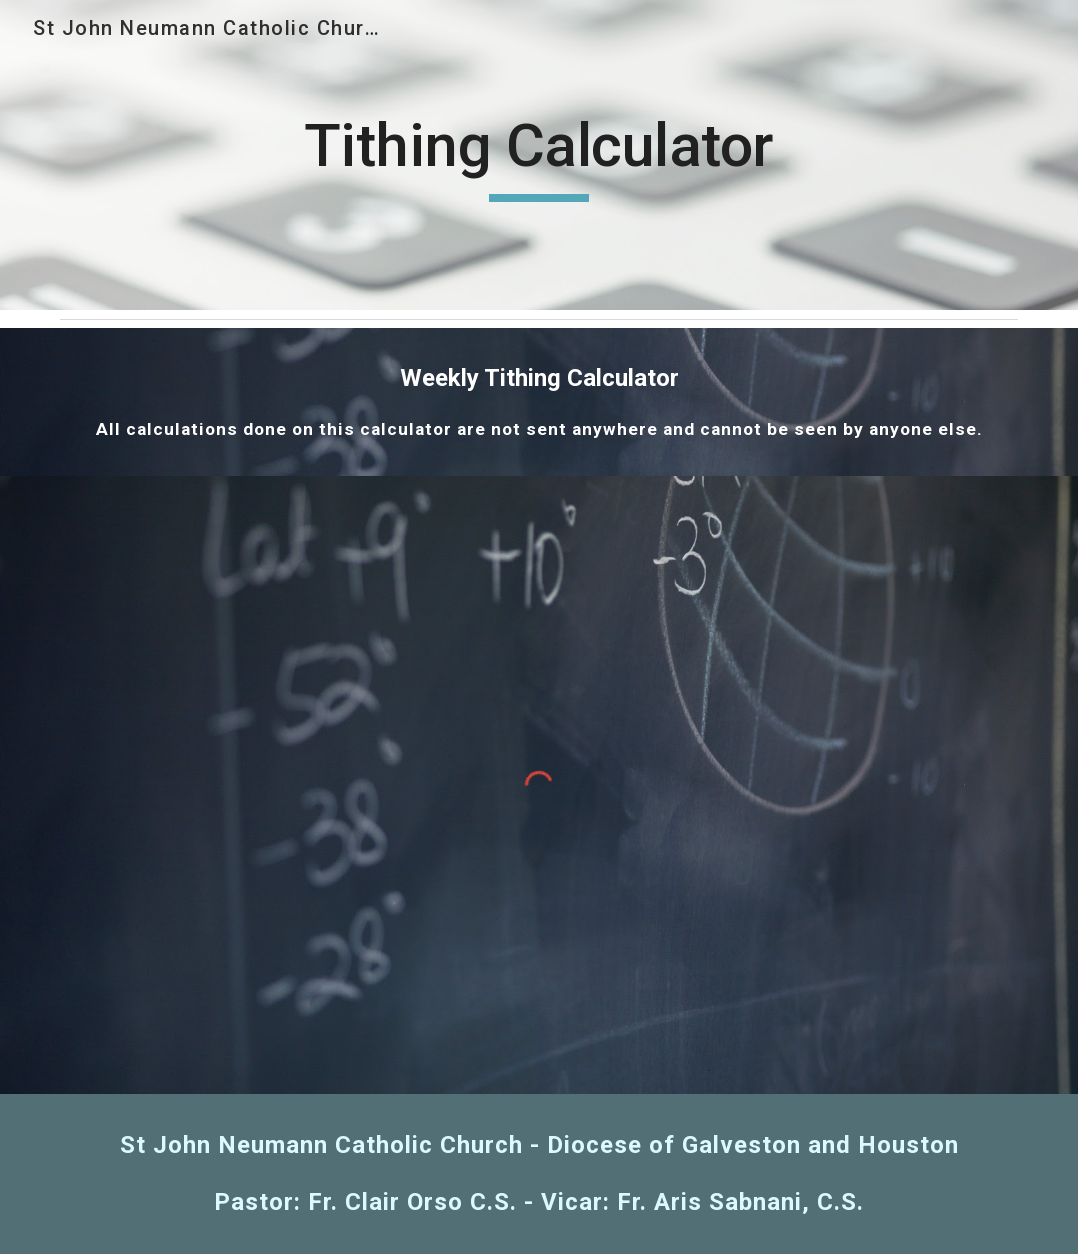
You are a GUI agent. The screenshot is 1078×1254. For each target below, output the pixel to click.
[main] (539, 155)
